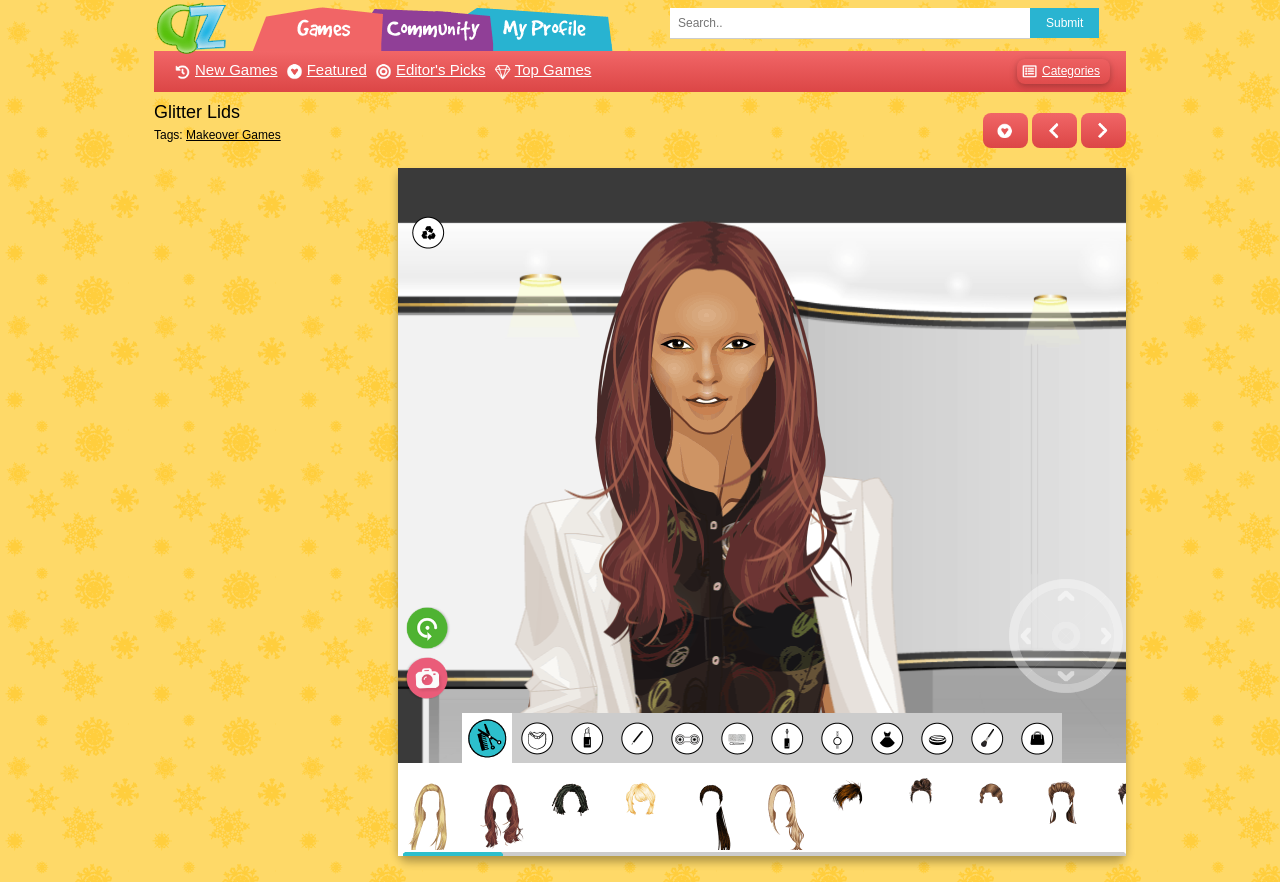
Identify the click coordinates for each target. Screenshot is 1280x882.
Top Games (541, 69)
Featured (324, 69)
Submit (1064, 23)
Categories (1058, 71)
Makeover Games (233, 135)
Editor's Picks (428, 69)
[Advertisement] (270, 468)
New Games (224, 69)
